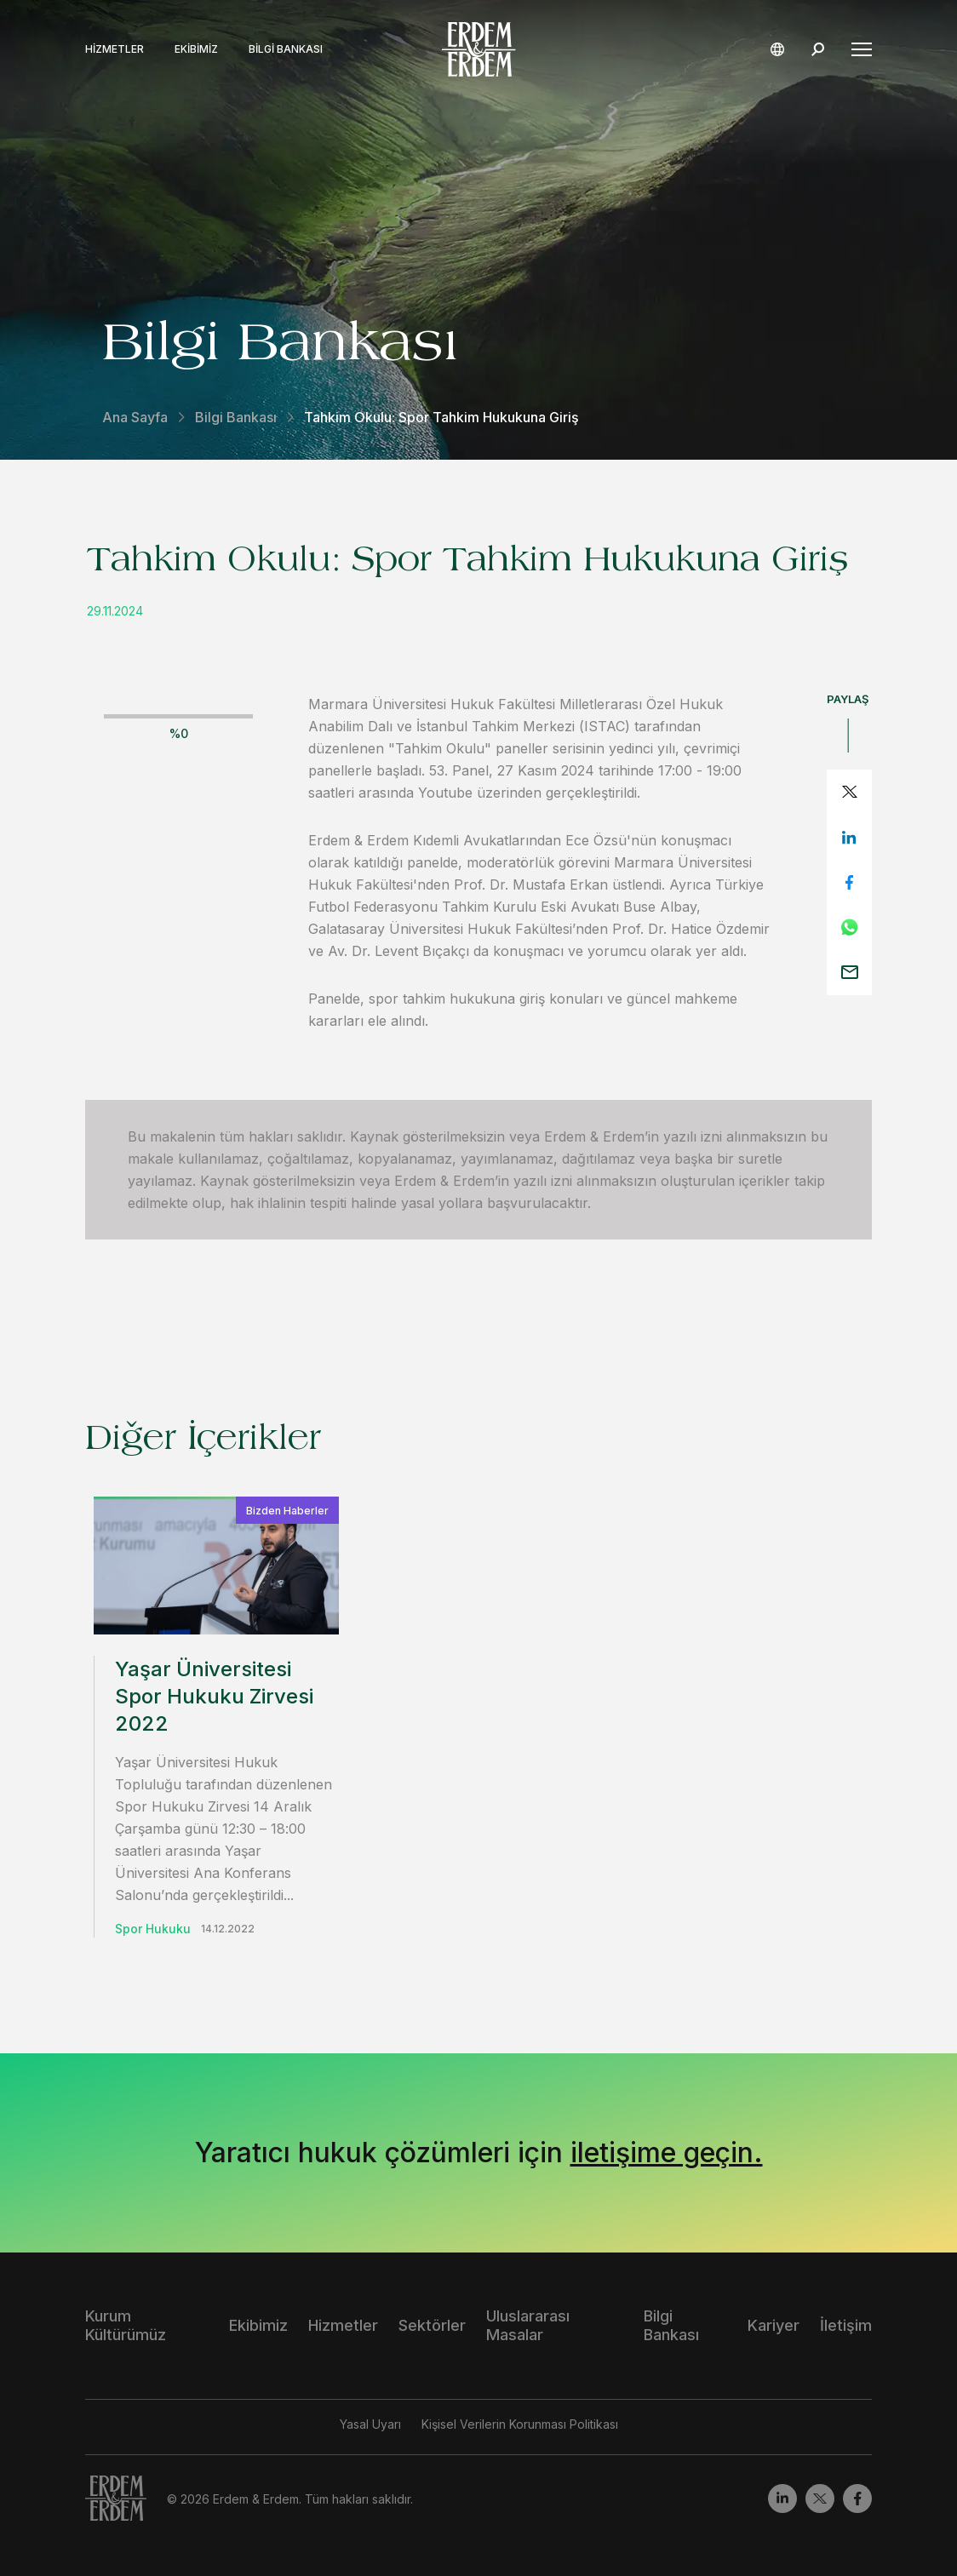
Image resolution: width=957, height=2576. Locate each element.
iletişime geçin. (666, 2152)
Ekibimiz (196, 49)
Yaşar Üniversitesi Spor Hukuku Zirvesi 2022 (214, 1696)
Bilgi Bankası (286, 49)
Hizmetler (114, 49)
